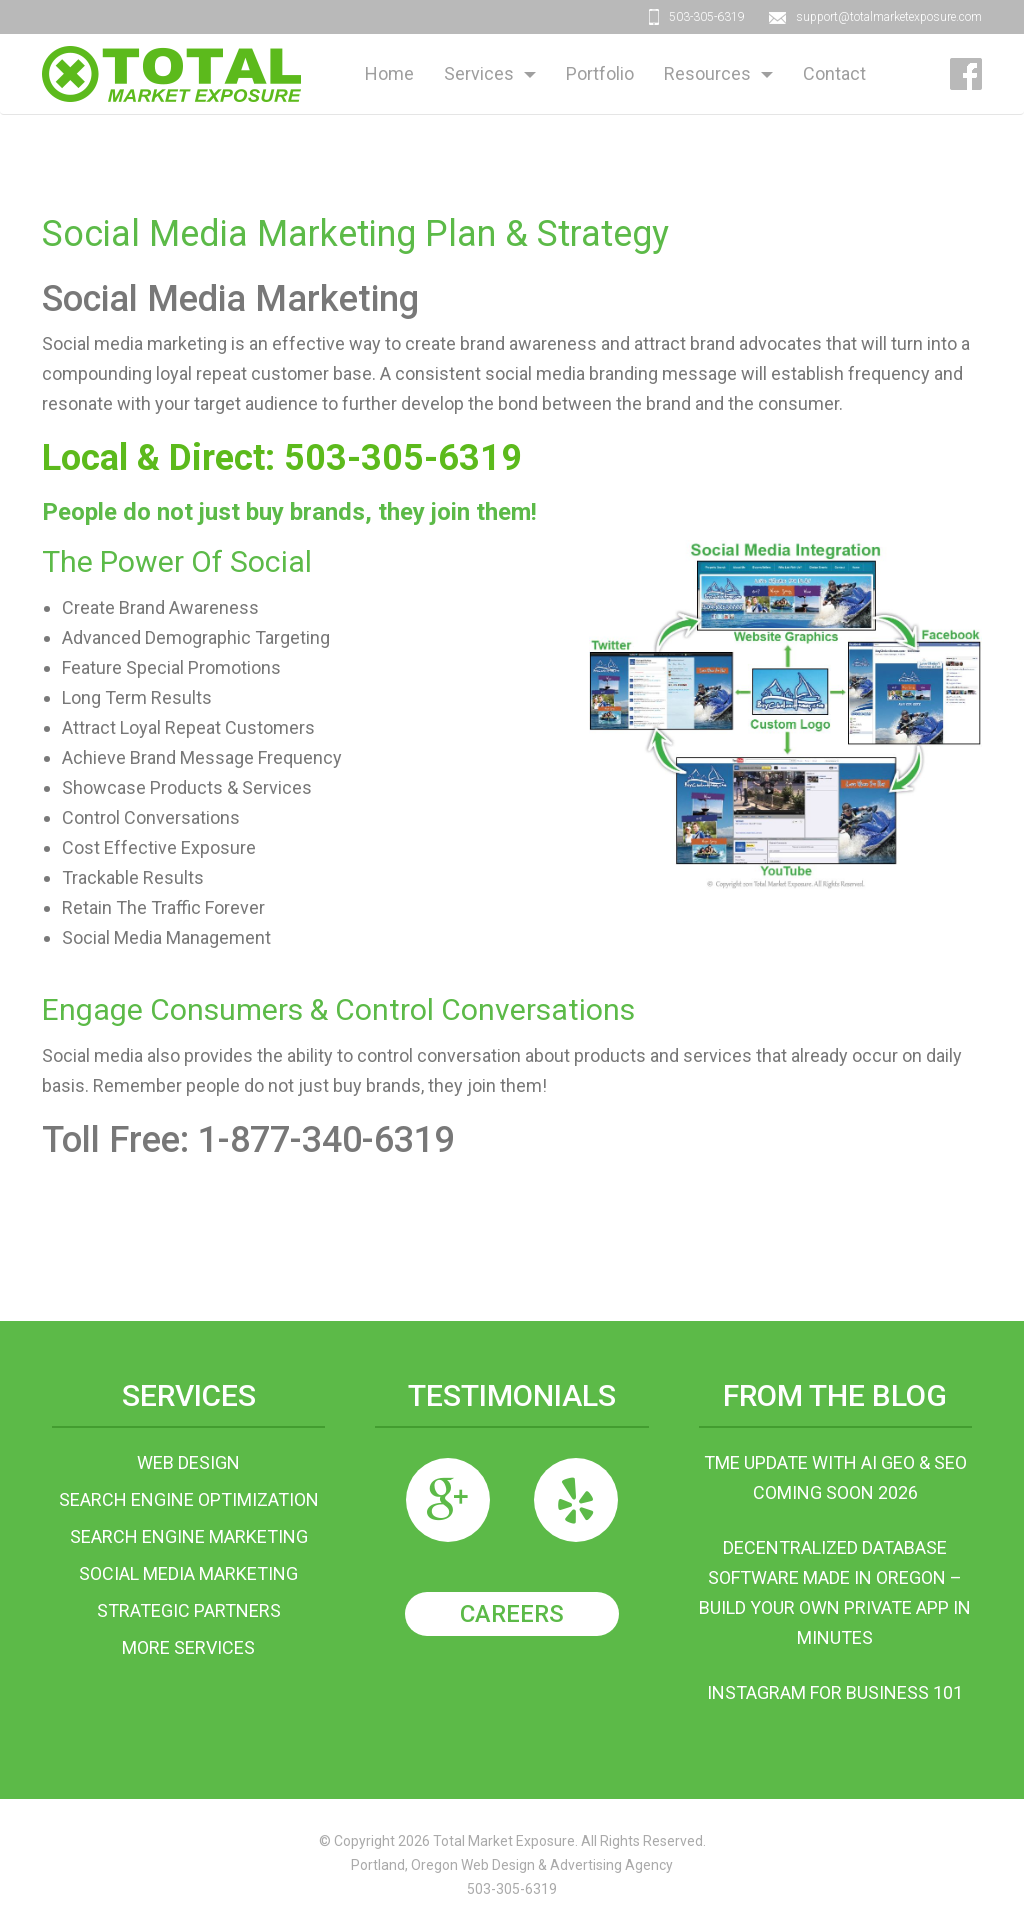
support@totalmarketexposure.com (889, 17)
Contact (834, 73)
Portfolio (600, 73)
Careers (512, 1614)
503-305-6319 (707, 17)
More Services (188, 1647)
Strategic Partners (189, 1610)
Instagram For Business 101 (835, 1692)
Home (389, 73)
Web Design (188, 1462)
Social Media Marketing (188, 1573)
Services (479, 73)
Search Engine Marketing (189, 1536)
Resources (707, 73)
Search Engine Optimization (189, 1499)
